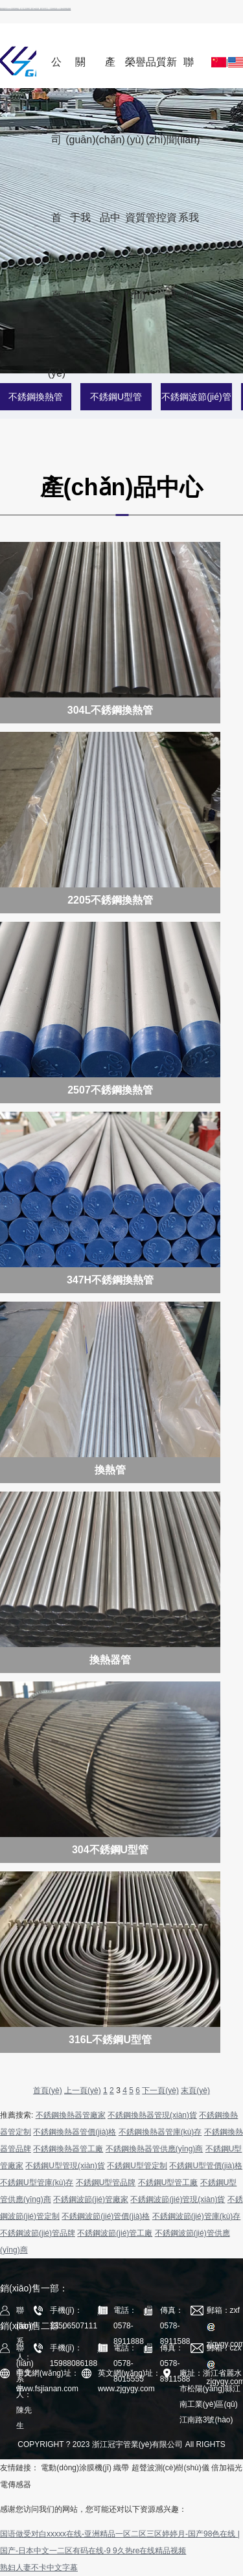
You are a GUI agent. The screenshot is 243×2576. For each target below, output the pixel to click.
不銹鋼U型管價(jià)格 (205, 2165)
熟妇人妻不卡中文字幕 (39, 2567)
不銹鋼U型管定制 (137, 2165)
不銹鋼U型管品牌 (106, 2182)
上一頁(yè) (82, 2090)
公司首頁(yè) (57, 72)
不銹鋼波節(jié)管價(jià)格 (106, 2216)
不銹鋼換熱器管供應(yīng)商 (154, 2148)
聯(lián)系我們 (188, 72)
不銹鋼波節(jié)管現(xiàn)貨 (177, 2199)
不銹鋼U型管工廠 (168, 2182)
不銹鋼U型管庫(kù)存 (36, 2182)
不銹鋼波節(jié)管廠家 (90, 2199)
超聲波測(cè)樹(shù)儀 (170, 2467)
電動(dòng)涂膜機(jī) (76, 2467)
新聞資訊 (172, 72)
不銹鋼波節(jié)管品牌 (37, 2233)
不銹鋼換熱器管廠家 (71, 2115)
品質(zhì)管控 (156, 72)
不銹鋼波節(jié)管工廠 (114, 2233)
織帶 (121, 2467)
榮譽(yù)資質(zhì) (135, 72)
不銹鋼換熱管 (35, 397)
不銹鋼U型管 (116, 397)
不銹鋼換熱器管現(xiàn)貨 (152, 2115)
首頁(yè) (47, 2090)
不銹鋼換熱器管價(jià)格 (74, 2132)
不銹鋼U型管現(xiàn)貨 (65, 2165)
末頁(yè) (195, 2090)
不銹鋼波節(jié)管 (196, 397)
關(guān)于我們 (80, 72)
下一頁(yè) (160, 2090)
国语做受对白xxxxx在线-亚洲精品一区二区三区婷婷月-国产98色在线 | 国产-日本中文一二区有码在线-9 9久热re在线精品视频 (35, 8)
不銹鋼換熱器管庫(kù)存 (160, 2132)
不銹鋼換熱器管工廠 (68, 2148)
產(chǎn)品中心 (109, 72)
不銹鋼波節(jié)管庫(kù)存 (196, 2216)
